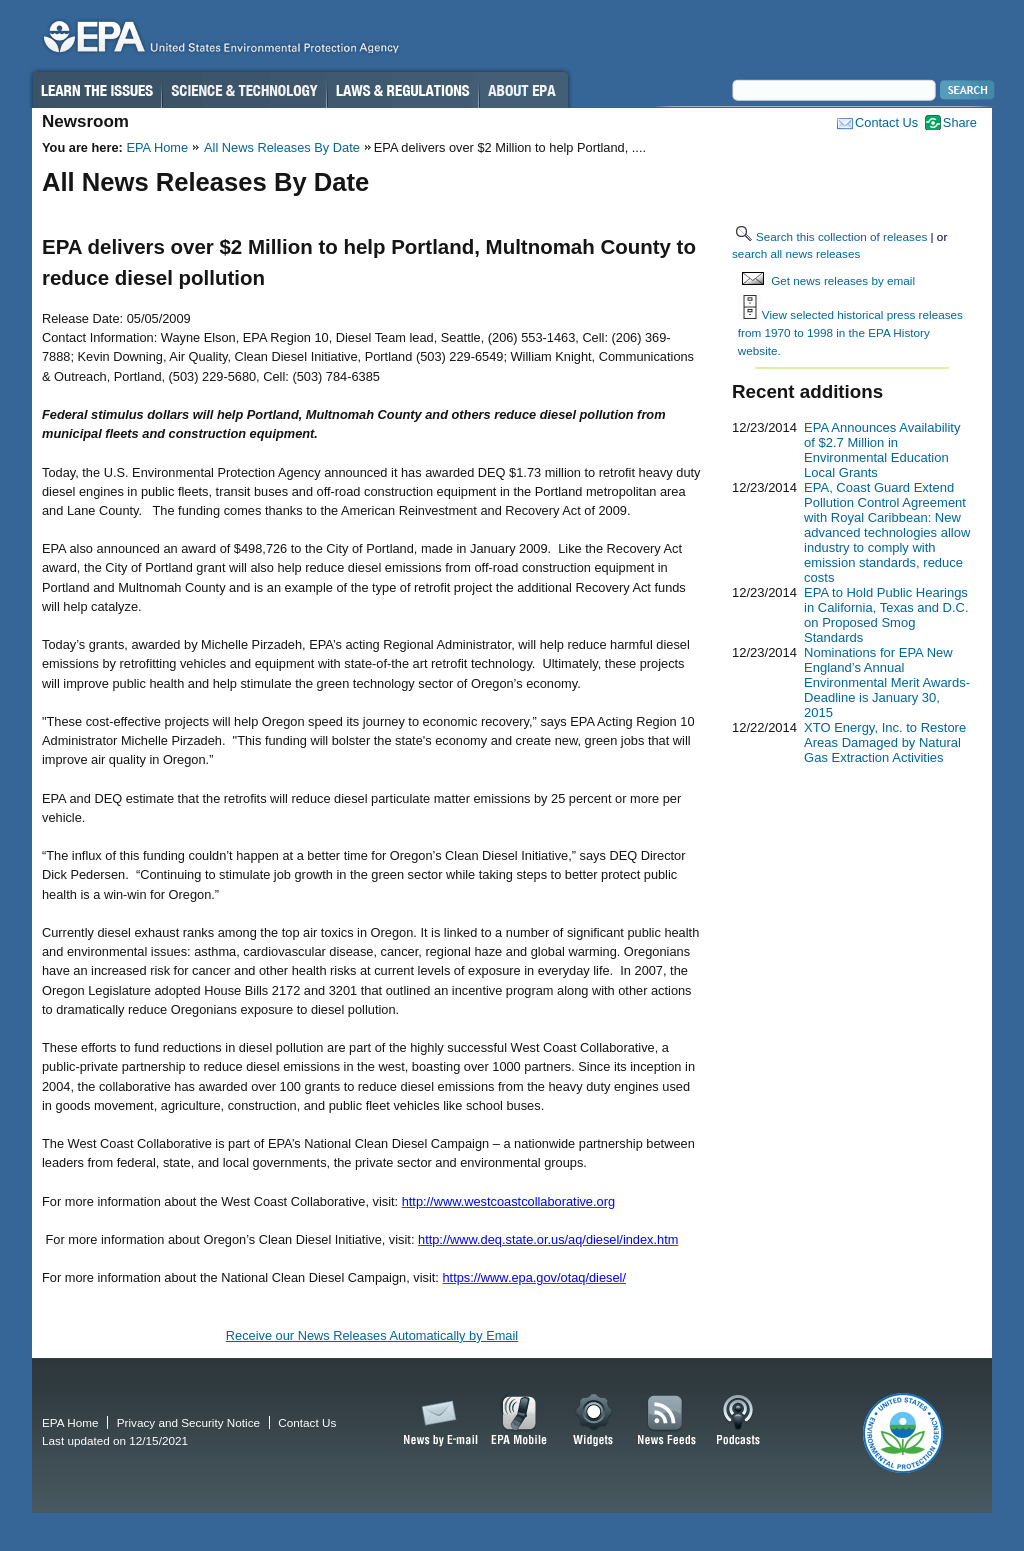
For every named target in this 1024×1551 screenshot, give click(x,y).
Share (960, 122)
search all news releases (796, 253)
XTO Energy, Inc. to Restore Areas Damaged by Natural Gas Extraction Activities (885, 742)
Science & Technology (244, 90)
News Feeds (667, 1421)
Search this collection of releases (841, 236)
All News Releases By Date (282, 147)
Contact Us (886, 122)
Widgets (594, 1421)
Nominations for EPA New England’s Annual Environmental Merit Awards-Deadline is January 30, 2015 (887, 682)
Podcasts (738, 1421)
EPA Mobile (519, 1421)
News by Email (437, 1421)
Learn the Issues (96, 90)
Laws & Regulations (402, 90)
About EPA (523, 90)
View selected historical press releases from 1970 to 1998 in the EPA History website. (850, 332)
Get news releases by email (843, 280)
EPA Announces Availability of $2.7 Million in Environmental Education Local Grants (882, 450)
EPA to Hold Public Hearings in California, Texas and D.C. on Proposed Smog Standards (886, 615)
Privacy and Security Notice (188, 1422)
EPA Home (157, 147)
